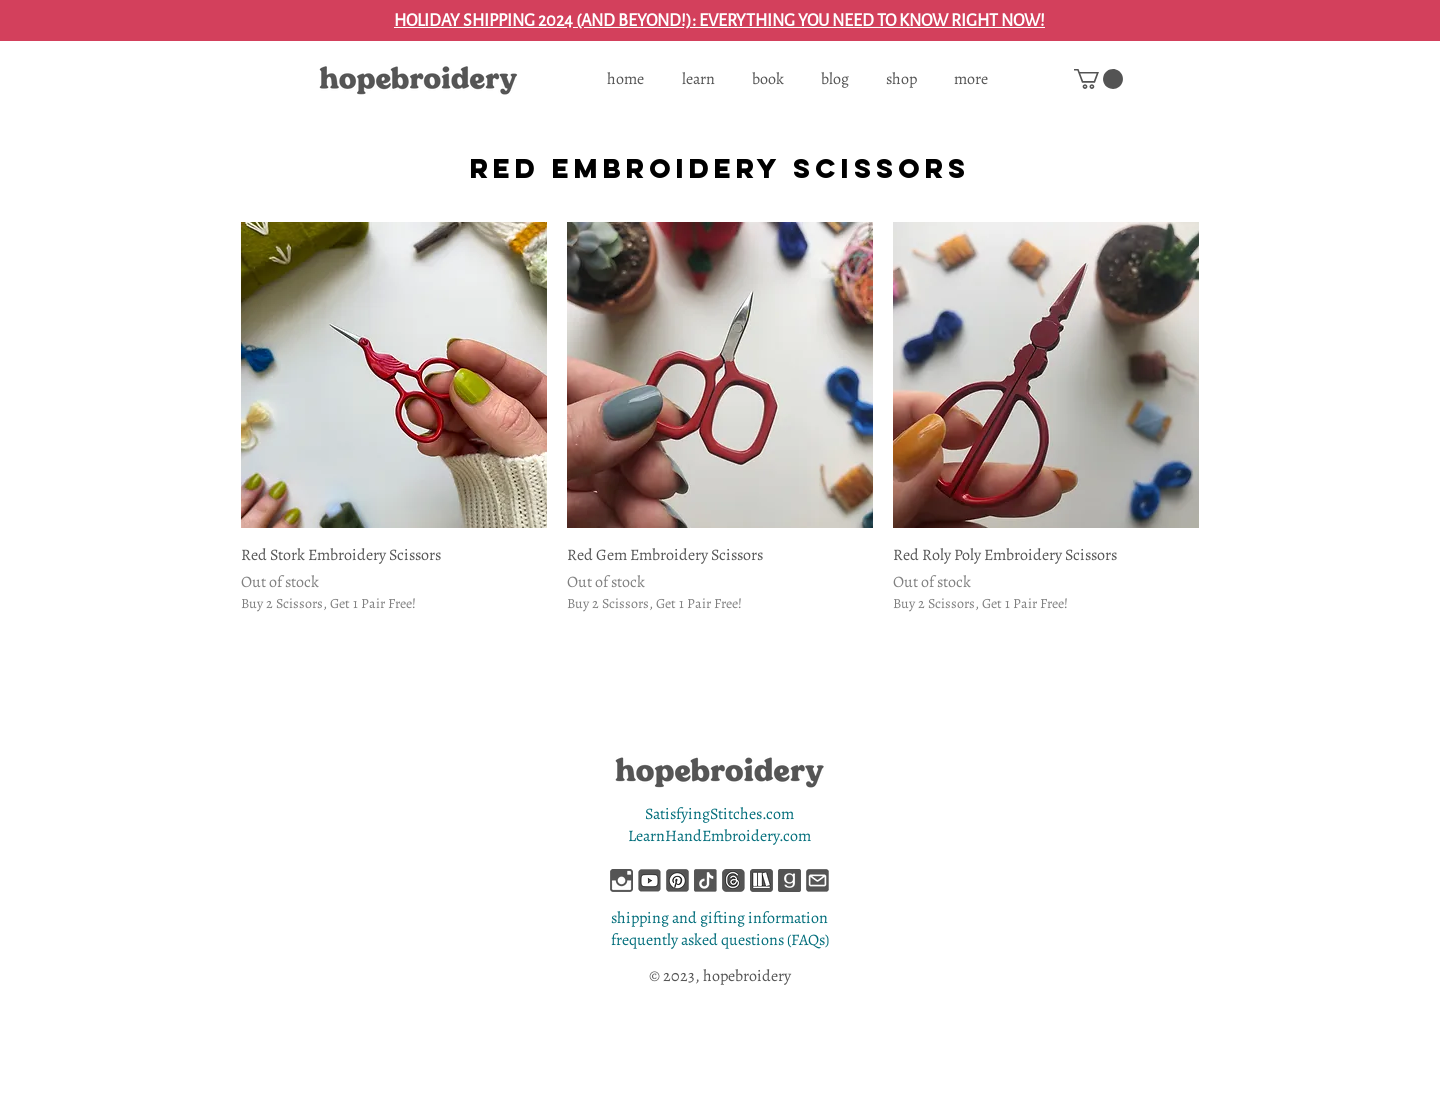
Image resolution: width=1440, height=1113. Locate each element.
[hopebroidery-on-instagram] (621, 880)
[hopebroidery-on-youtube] (649, 880)
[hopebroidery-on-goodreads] (789, 880)
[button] (1098, 79)
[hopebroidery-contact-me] (817, 880)
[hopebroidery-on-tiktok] (705, 880)
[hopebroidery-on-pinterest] (677, 880)
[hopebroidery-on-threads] (733, 880)
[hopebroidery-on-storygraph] (761, 880)
